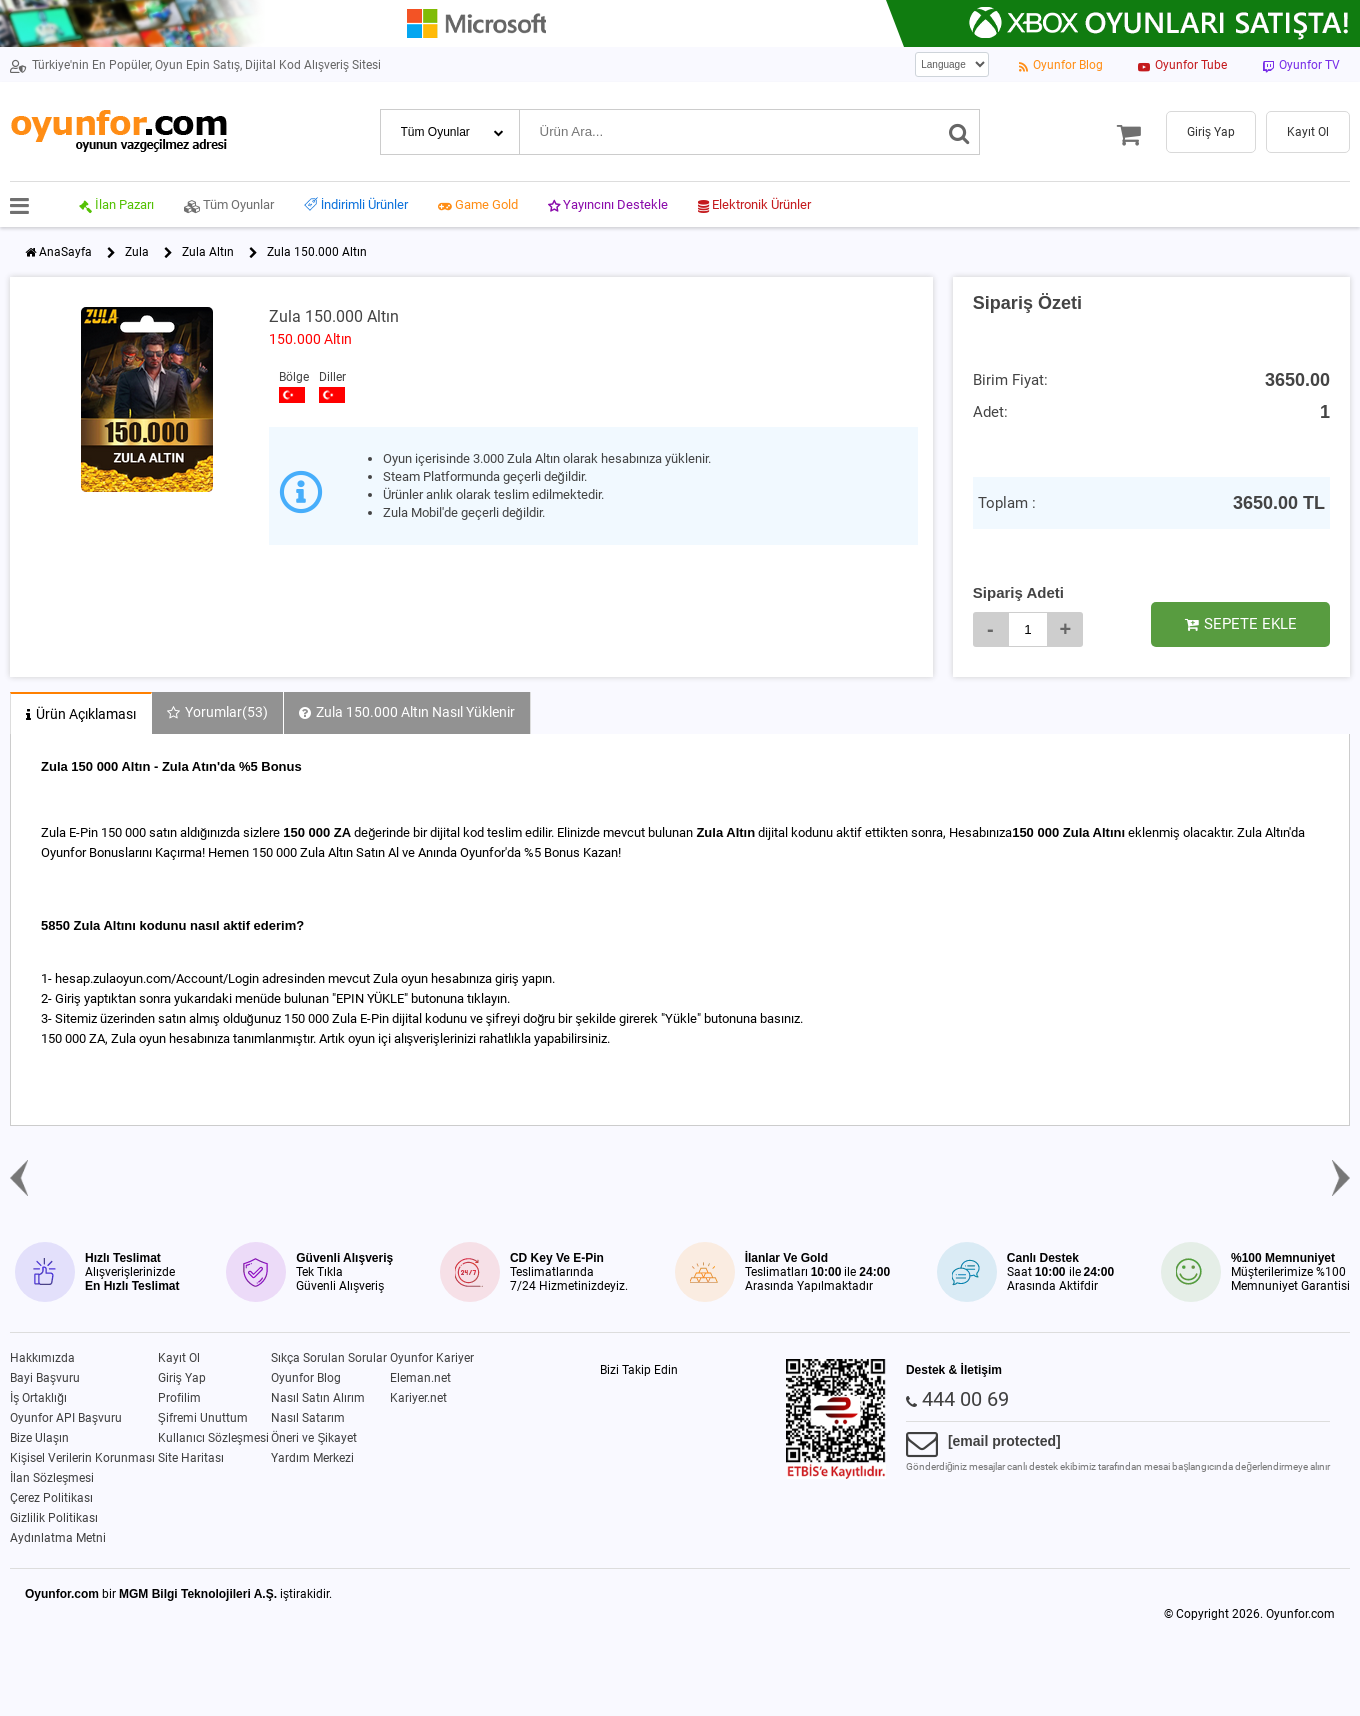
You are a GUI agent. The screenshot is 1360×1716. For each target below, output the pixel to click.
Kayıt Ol (179, 1358)
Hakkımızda (42, 1358)
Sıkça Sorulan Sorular (329, 1358)
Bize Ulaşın (39, 1438)
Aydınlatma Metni (58, 1538)
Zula (137, 252)
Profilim (179, 1398)
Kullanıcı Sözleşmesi (213, 1438)
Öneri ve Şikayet (314, 1438)
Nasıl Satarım (308, 1418)
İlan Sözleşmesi (52, 1478)
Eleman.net (420, 1378)
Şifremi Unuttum (203, 1418)
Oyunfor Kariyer (432, 1358)
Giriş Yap (182, 1378)
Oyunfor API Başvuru (66, 1418)
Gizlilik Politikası (54, 1518)
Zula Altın (208, 252)
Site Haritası (191, 1458)
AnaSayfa (65, 252)
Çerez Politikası (51, 1498)
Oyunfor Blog (306, 1378)
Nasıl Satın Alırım (318, 1398)
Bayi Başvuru (45, 1378)
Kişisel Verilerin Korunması (82, 1458)
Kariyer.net (418, 1398)
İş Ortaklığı (38, 1398)
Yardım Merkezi (312, 1458)
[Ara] (959, 132)
